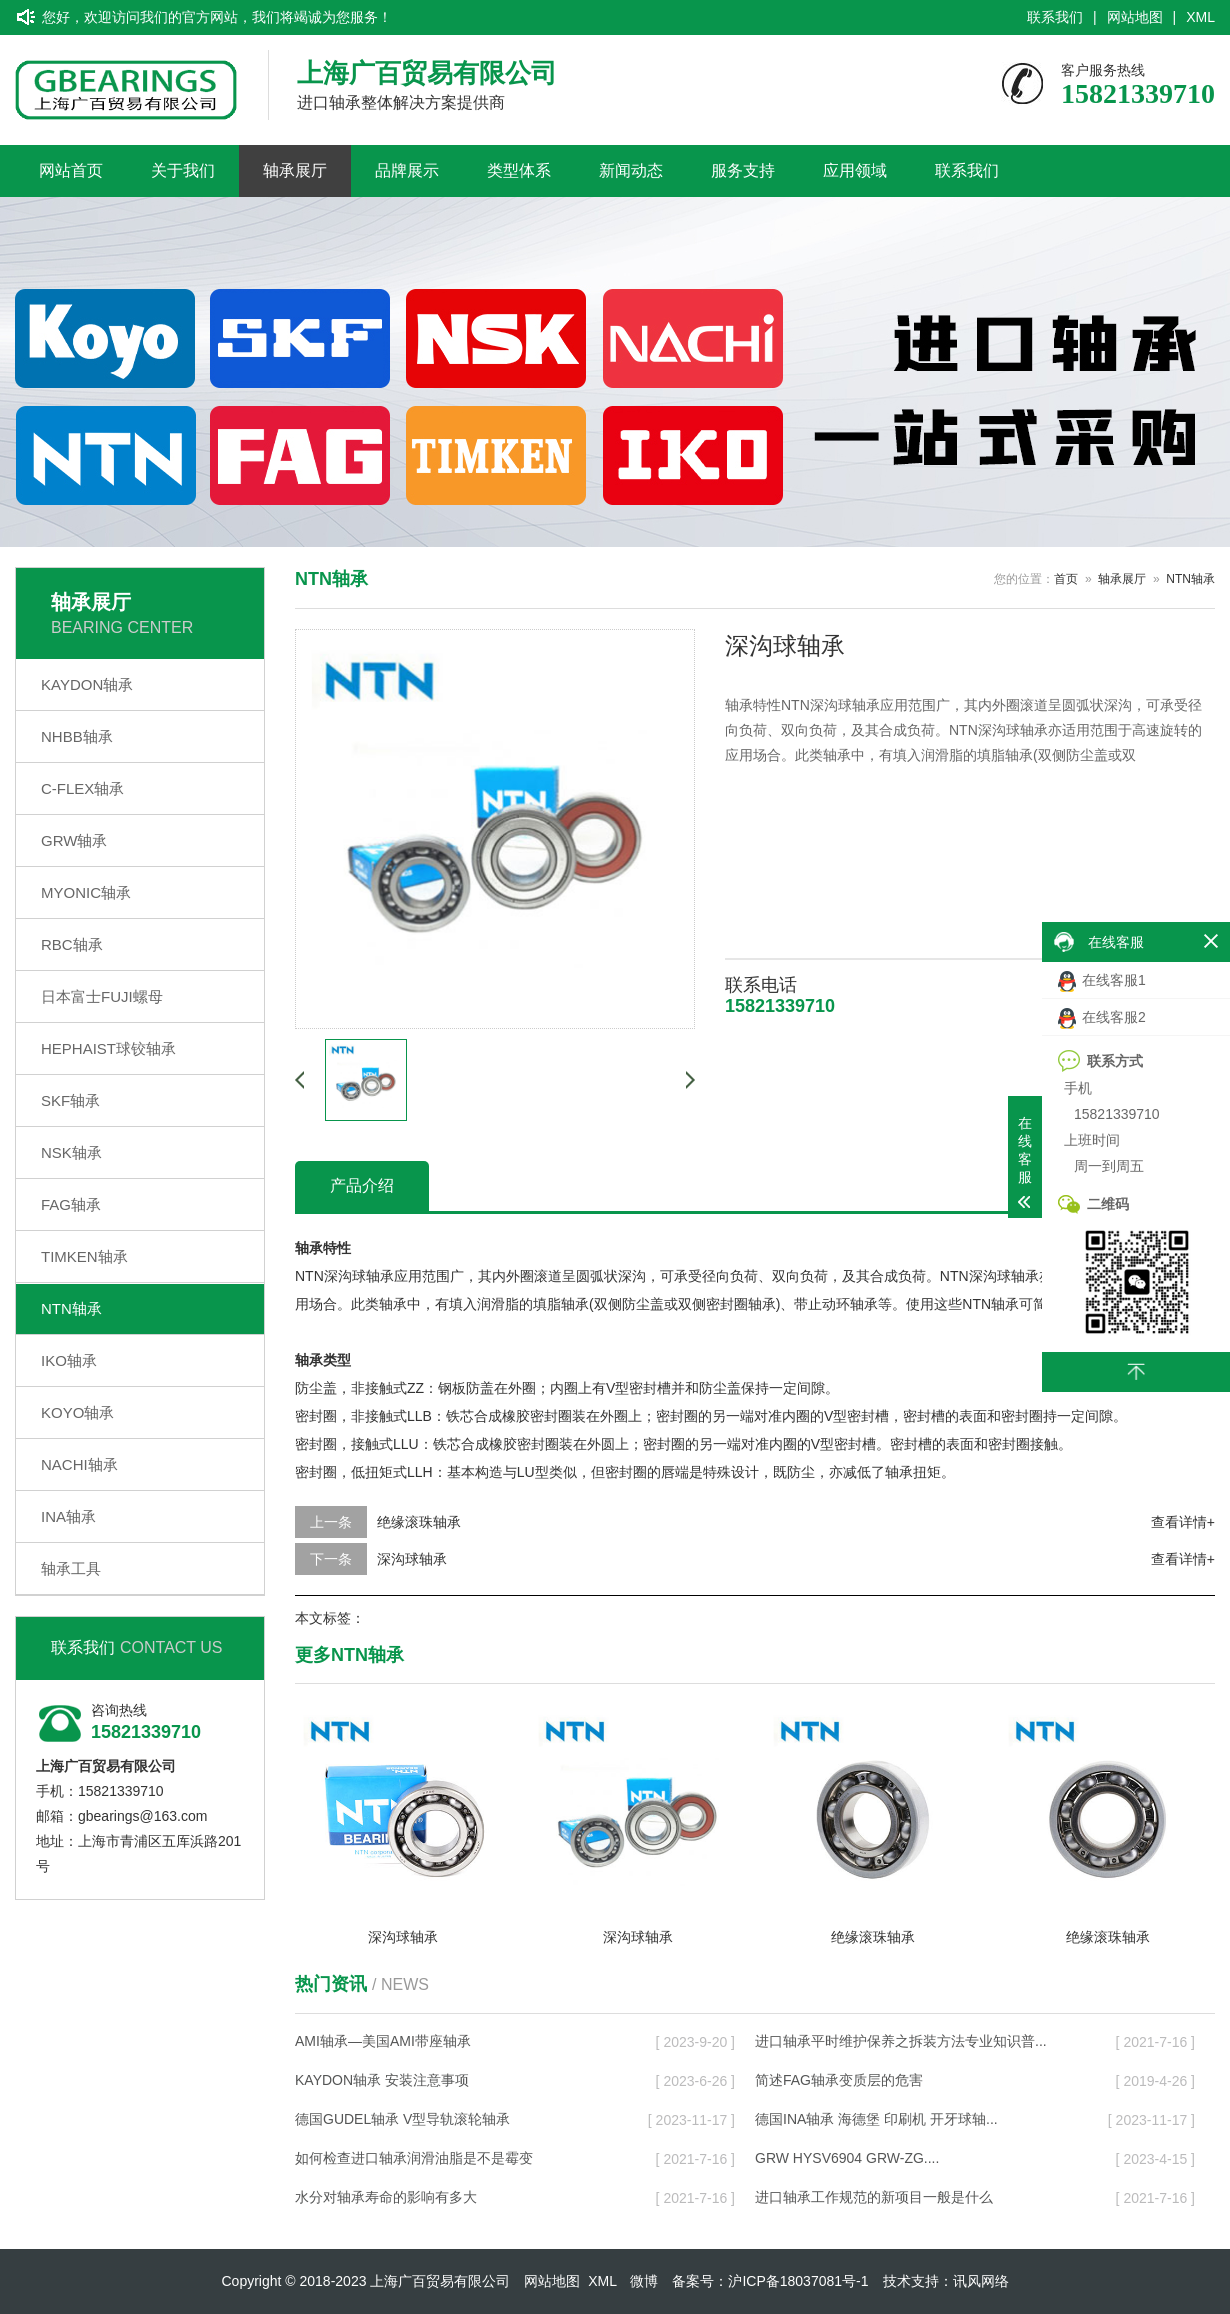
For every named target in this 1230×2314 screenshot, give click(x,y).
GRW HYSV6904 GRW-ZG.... (847, 2158)
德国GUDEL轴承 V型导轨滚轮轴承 (402, 2119)
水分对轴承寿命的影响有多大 (386, 2197)
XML (1200, 17)
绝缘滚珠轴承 (419, 1522)
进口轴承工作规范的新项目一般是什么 (874, 2197)
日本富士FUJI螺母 (102, 996)
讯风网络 (981, 2281)
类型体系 (519, 170)
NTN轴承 (71, 1308)
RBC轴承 (72, 944)
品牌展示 (407, 170)
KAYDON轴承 (87, 684)
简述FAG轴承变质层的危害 (839, 2080)
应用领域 (855, 170)
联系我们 (1055, 17)
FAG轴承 (71, 1204)
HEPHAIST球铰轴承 (108, 1048)
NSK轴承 (71, 1152)
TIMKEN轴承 (84, 1256)
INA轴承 (68, 1516)
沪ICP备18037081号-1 (798, 2281)
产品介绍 (362, 1185)
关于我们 (183, 170)
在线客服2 (1102, 1018)
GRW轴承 (74, 840)
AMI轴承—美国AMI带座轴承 (383, 2041)
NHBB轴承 (77, 736)
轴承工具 (71, 1568)
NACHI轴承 (79, 1464)
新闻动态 (631, 170)
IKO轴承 (69, 1360)
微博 (644, 2281)
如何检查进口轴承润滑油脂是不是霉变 (414, 2158)
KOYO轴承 (77, 1412)
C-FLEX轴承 (82, 788)
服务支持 (743, 170)
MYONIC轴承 (86, 892)
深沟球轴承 (412, 1559)
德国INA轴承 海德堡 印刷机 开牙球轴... (876, 2119)
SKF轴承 (70, 1100)
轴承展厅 (295, 170)
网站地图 (1135, 17)
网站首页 (71, 170)
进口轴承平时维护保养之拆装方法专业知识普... (901, 2041)
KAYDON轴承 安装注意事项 (382, 2080)
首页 (1066, 579)
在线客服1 (1102, 981)
